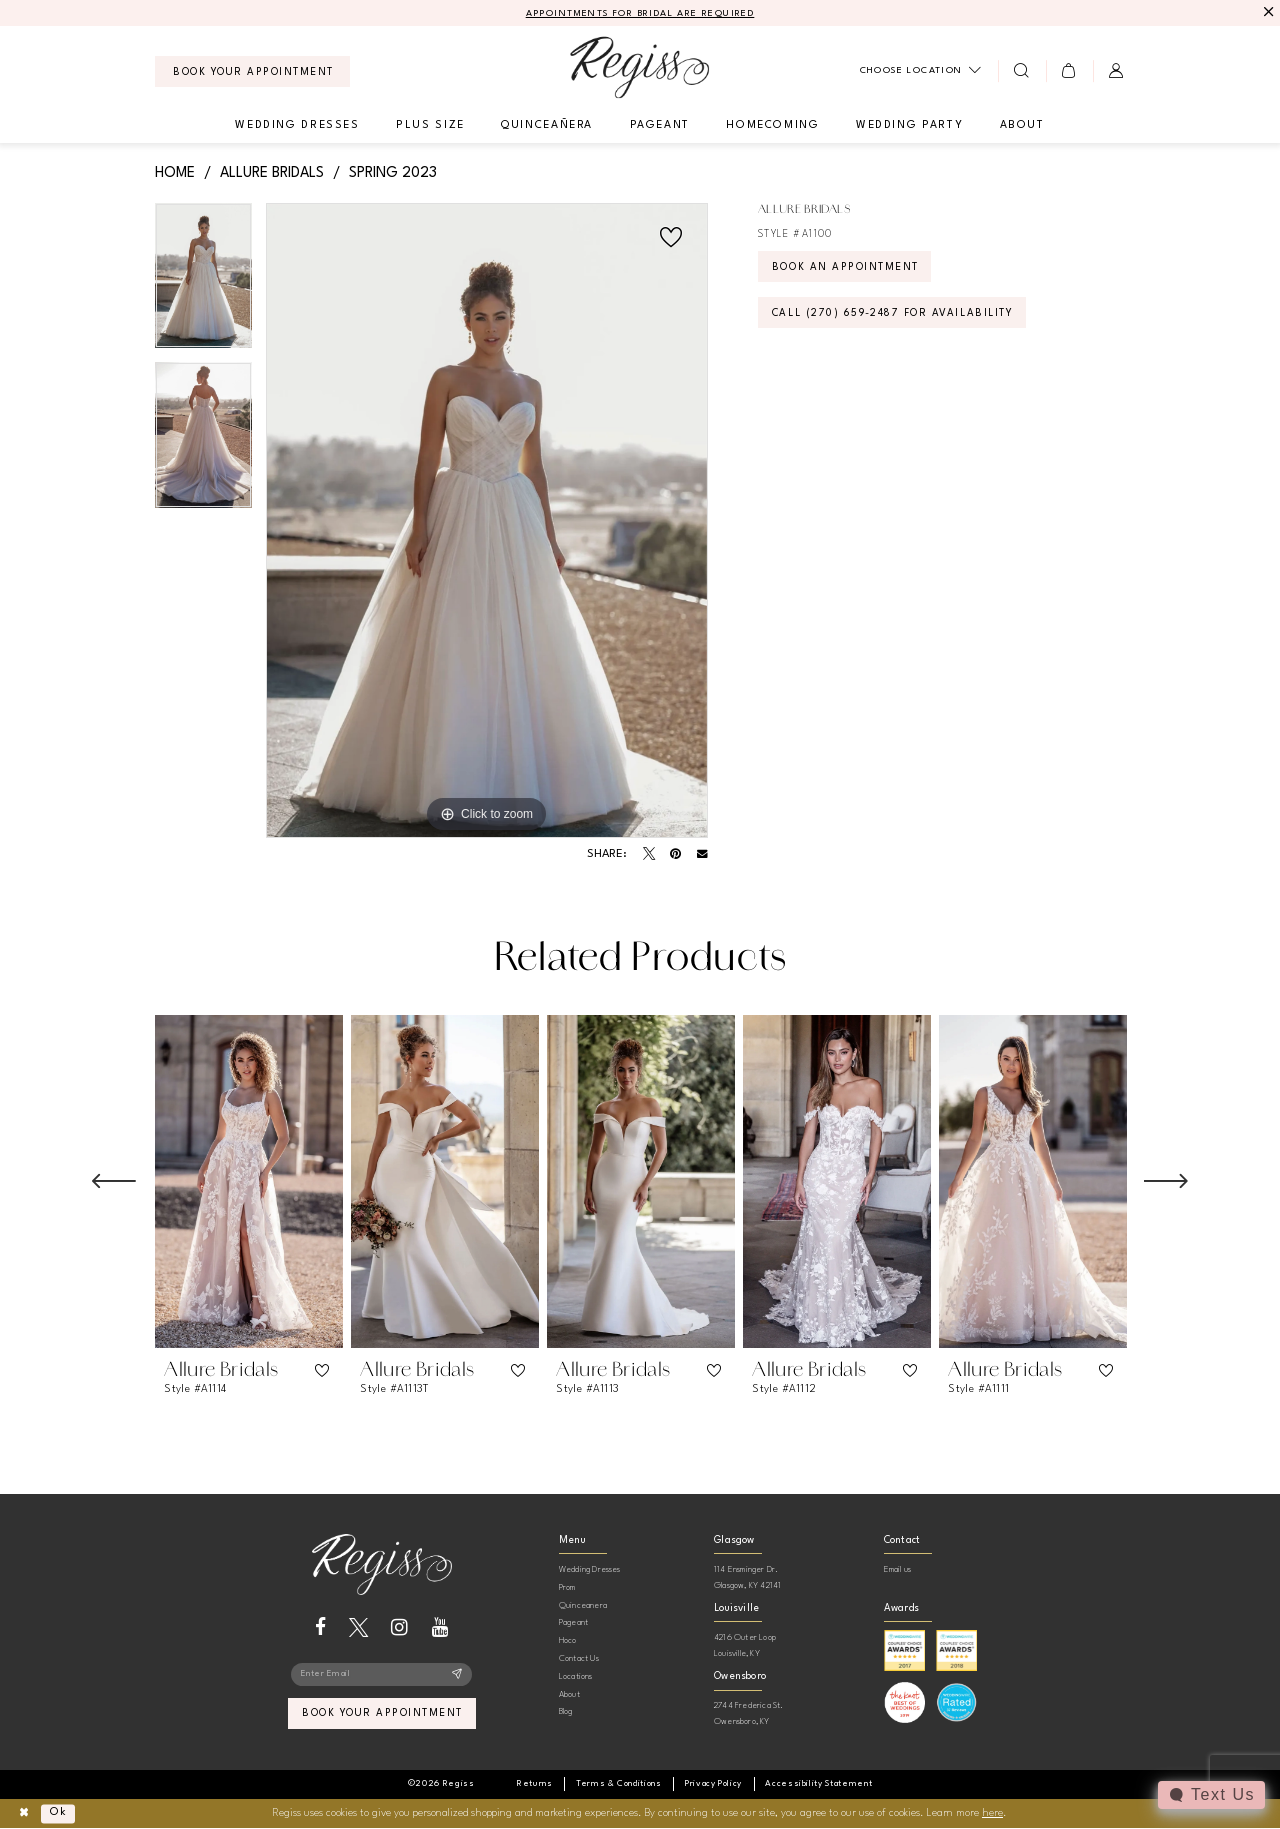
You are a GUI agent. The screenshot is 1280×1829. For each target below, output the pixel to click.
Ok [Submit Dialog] (58, 1813)
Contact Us (579, 1658)
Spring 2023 (393, 173)
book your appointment (382, 1715)
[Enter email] (381, 1675)
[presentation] (249, 1181)
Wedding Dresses (590, 1569)
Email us (898, 1569)
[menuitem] (252, 71)
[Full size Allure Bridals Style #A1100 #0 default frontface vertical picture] (487, 521)
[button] (1069, 71)
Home (175, 173)
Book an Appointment (845, 268)
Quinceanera (583, 1605)
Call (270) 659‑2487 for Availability (892, 314)
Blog (566, 1711)
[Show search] (1021, 71)
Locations (576, 1676)
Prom (567, 1587)
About (569, 1694)
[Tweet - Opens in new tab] (649, 854)
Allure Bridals (272, 173)
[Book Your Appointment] (252, 71)
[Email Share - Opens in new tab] (702, 854)
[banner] (639, 67)
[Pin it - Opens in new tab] (675, 854)
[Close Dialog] (23, 1813)
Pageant (573, 1622)
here (992, 1813)
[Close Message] (1266, 12)
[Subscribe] (457, 1675)
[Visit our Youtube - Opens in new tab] (440, 1627)
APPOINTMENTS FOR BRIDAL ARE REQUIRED (640, 13)
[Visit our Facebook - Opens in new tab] (320, 1627)
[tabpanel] (203, 283)
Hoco (568, 1640)
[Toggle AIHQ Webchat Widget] (1211, 1795)
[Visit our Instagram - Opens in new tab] (399, 1627)
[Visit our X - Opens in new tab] (358, 1627)
